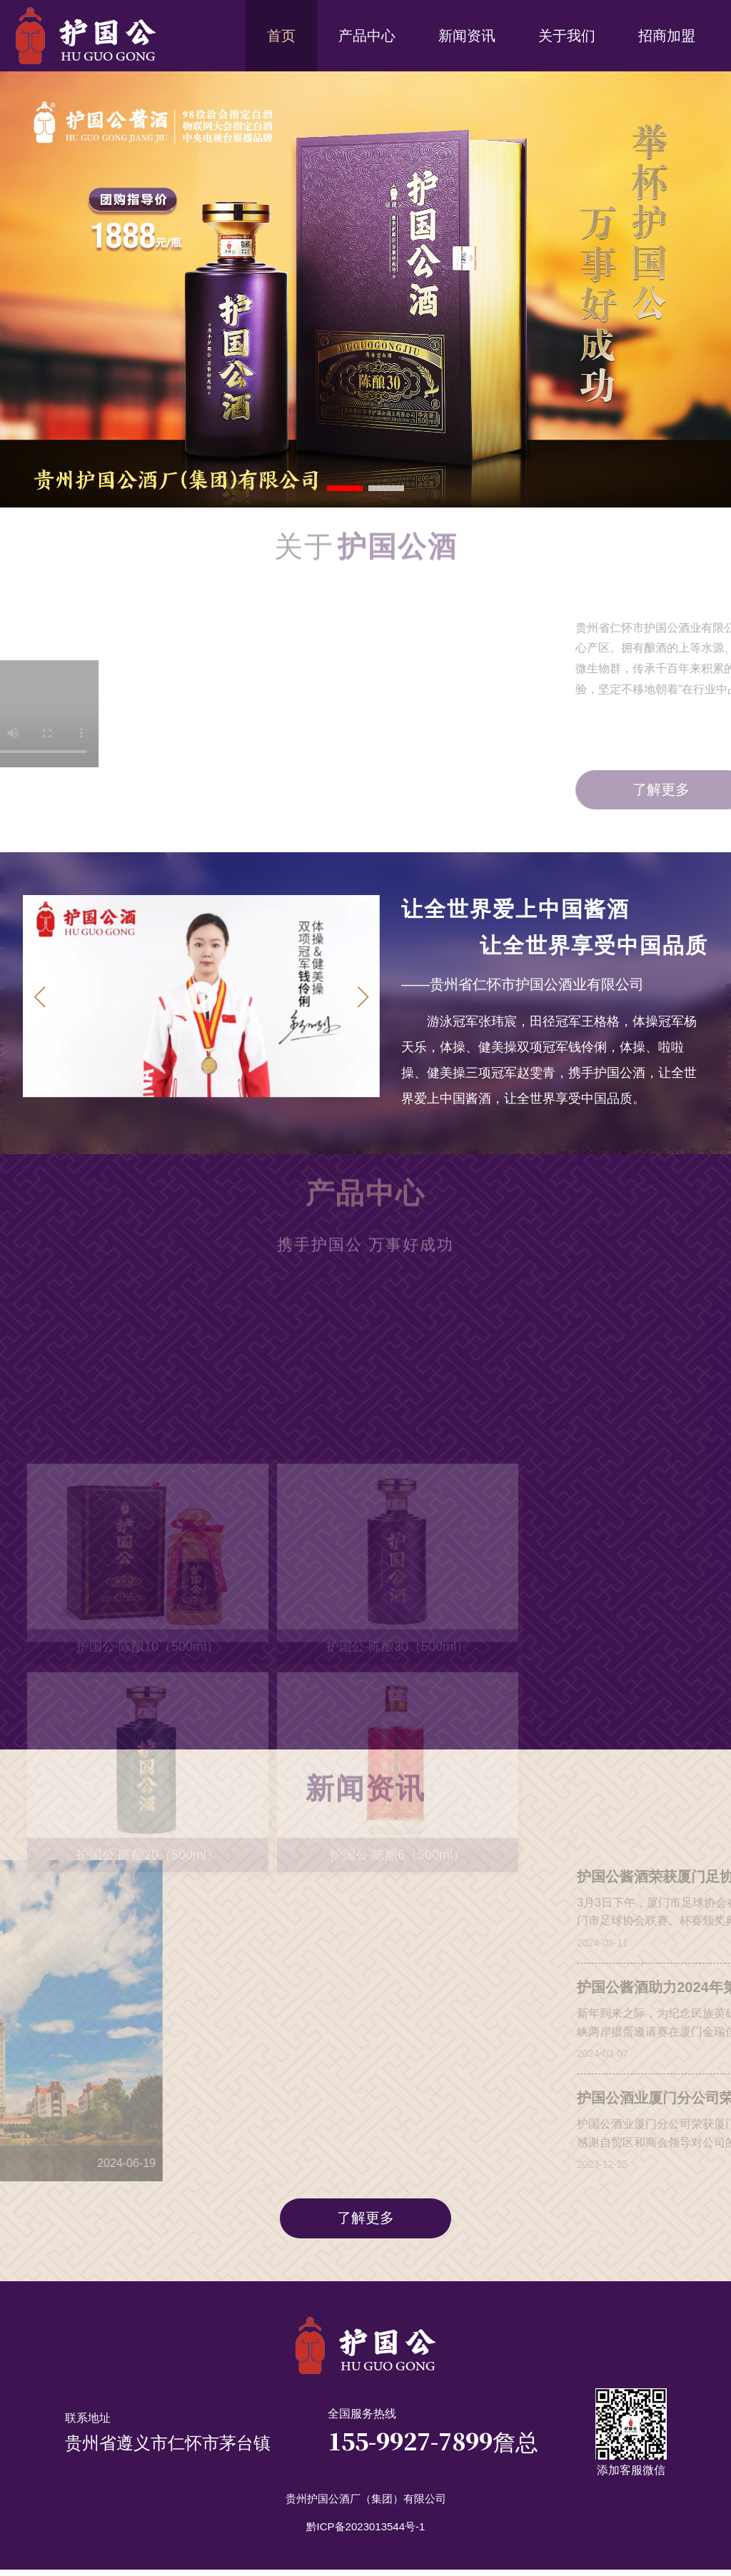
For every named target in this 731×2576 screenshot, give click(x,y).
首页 (281, 36)
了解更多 (365, 2223)
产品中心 (366, 36)
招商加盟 (666, 36)
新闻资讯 (466, 36)
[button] (363, 1000)
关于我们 (566, 36)
